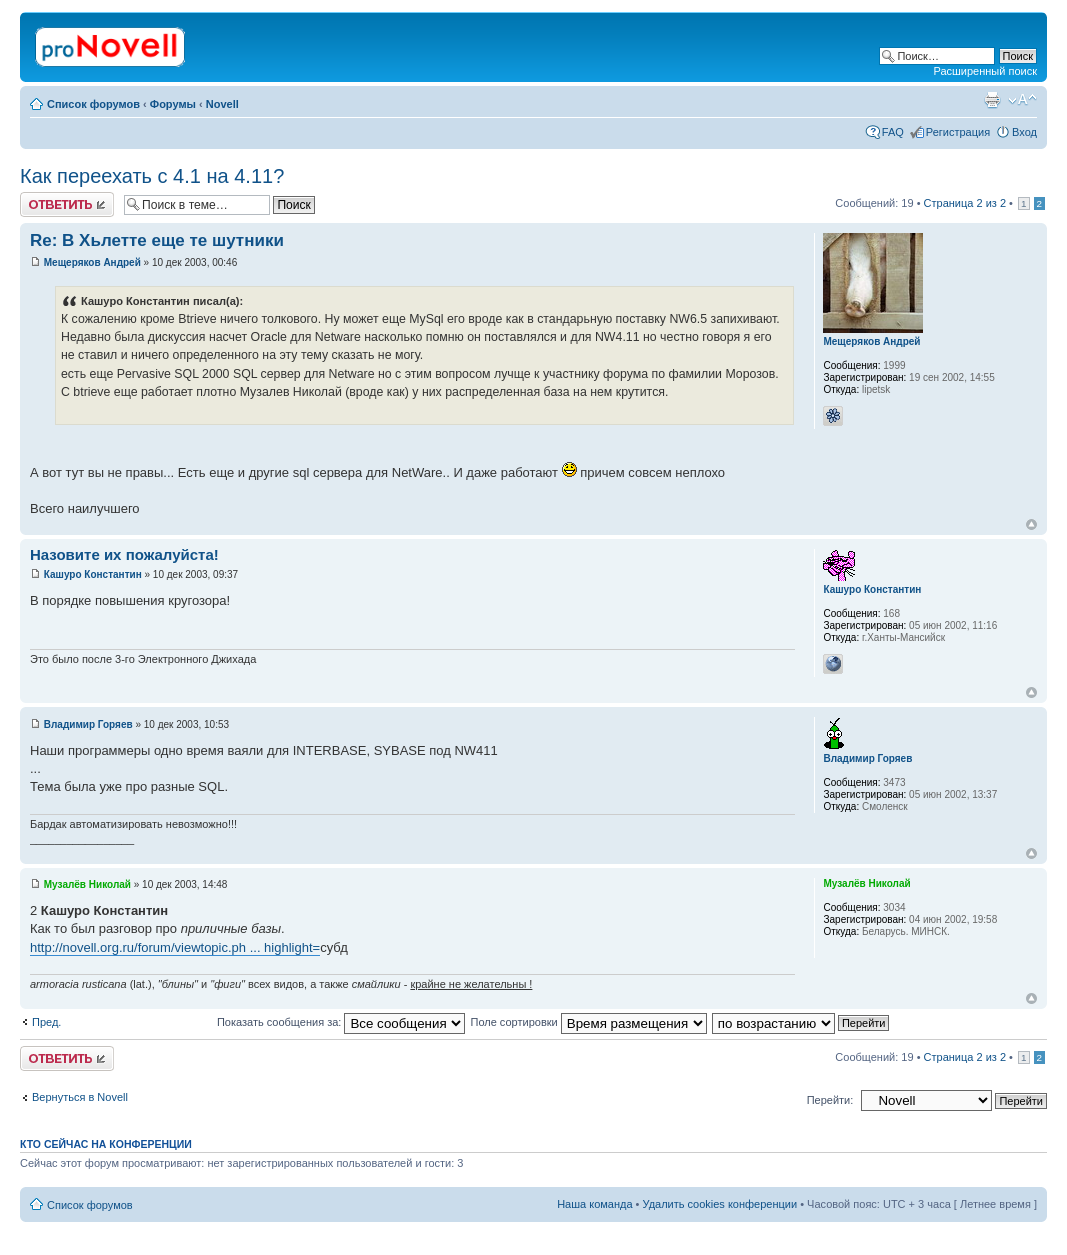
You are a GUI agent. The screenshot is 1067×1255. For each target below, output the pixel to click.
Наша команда (594, 1204)
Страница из (965, 203)
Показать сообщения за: (341, 1022)
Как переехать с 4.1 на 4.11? (152, 176)
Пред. (46, 1022)
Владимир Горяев (88, 724)
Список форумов (93, 104)
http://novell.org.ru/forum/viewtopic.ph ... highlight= (175, 947)
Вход (1024, 132)
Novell (222, 104)
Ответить (67, 204)
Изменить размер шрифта (1022, 100)
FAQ (893, 132)
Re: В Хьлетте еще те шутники (157, 240)
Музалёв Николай (87, 884)
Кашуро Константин (93, 574)
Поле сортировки (588, 1022)
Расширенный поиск (985, 71)
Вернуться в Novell (80, 1097)
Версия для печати (992, 100)
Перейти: (830, 1100)
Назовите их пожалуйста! (124, 554)
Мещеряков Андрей (92, 262)
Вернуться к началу (1031, 524)
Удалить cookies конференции (720, 1204)
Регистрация (958, 132)
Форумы (173, 104)
